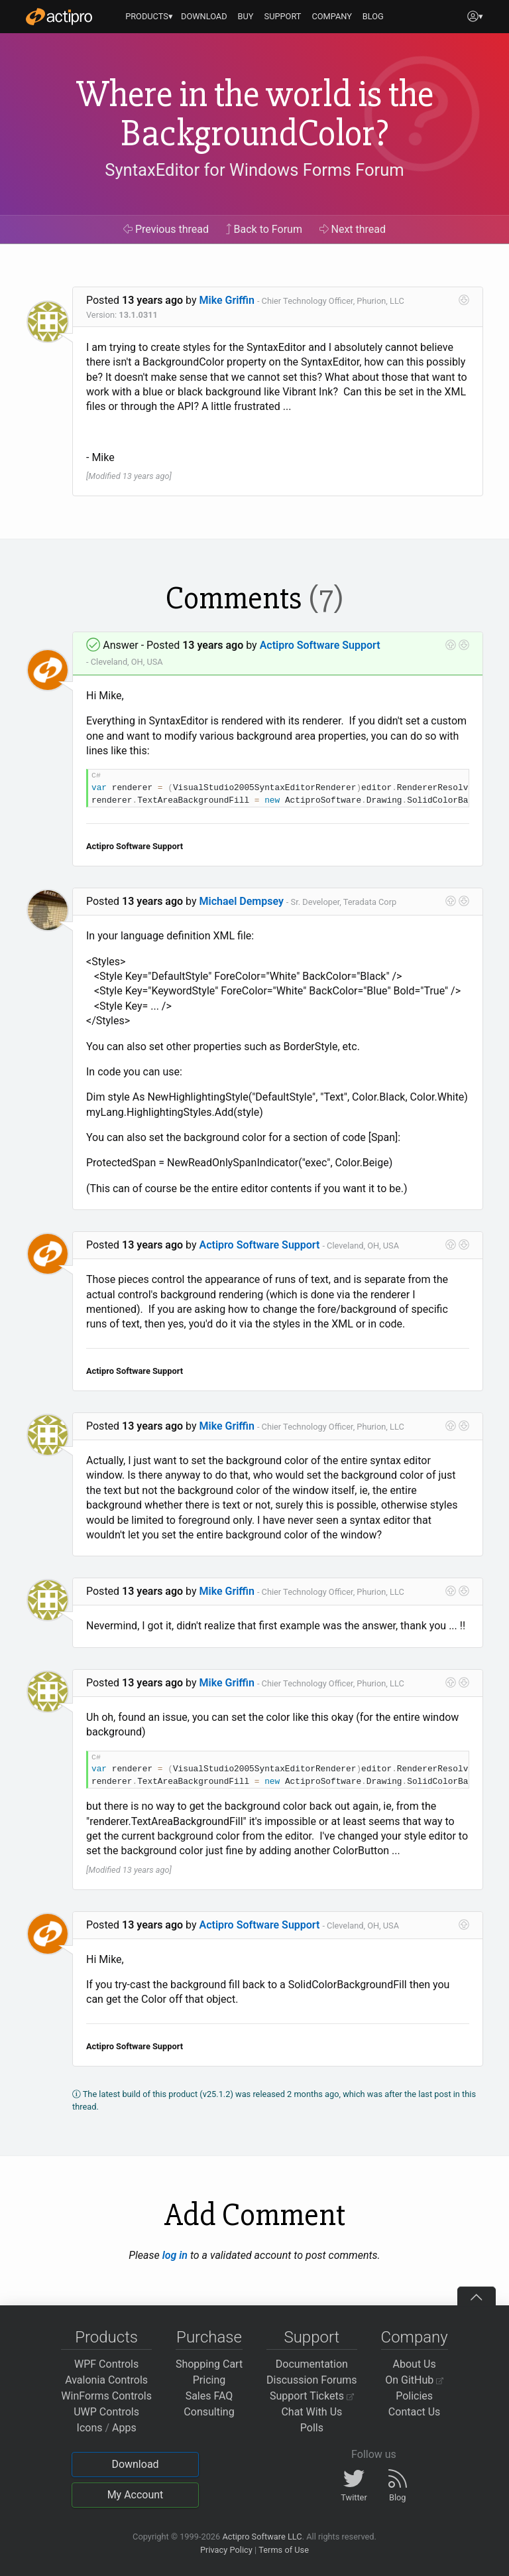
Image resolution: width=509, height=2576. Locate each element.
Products (106, 2337)
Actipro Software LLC (262, 2537)
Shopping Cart (209, 2364)
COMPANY (331, 16)
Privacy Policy (226, 2550)
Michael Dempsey (241, 901)
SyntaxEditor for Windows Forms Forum (254, 170)
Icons (90, 2427)
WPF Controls (106, 2364)
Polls (311, 2427)
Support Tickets (312, 2396)
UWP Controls (106, 2412)
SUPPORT (283, 16)
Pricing (209, 2380)
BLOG (373, 16)
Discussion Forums (311, 2380)
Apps (124, 2427)
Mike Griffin (226, 300)
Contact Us (414, 2412)
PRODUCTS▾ (149, 16)
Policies (414, 2396)
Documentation (312, 2364)
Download (134, 2464)
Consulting (209, 2412)
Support (311, 2337)
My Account (135, 2494)
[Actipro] (59, 16)
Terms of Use (283, 2550)
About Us (414, 2364)
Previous (166, 229)
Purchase (209, 2337)
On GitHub (414, 2380)
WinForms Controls (106, 2396)
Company (414, 2337)
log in (175, 2255)
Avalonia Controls (106, 2380)
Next (352, 229)
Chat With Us (311, 2412)
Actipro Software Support (320, 645)
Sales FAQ (209, 2396)
